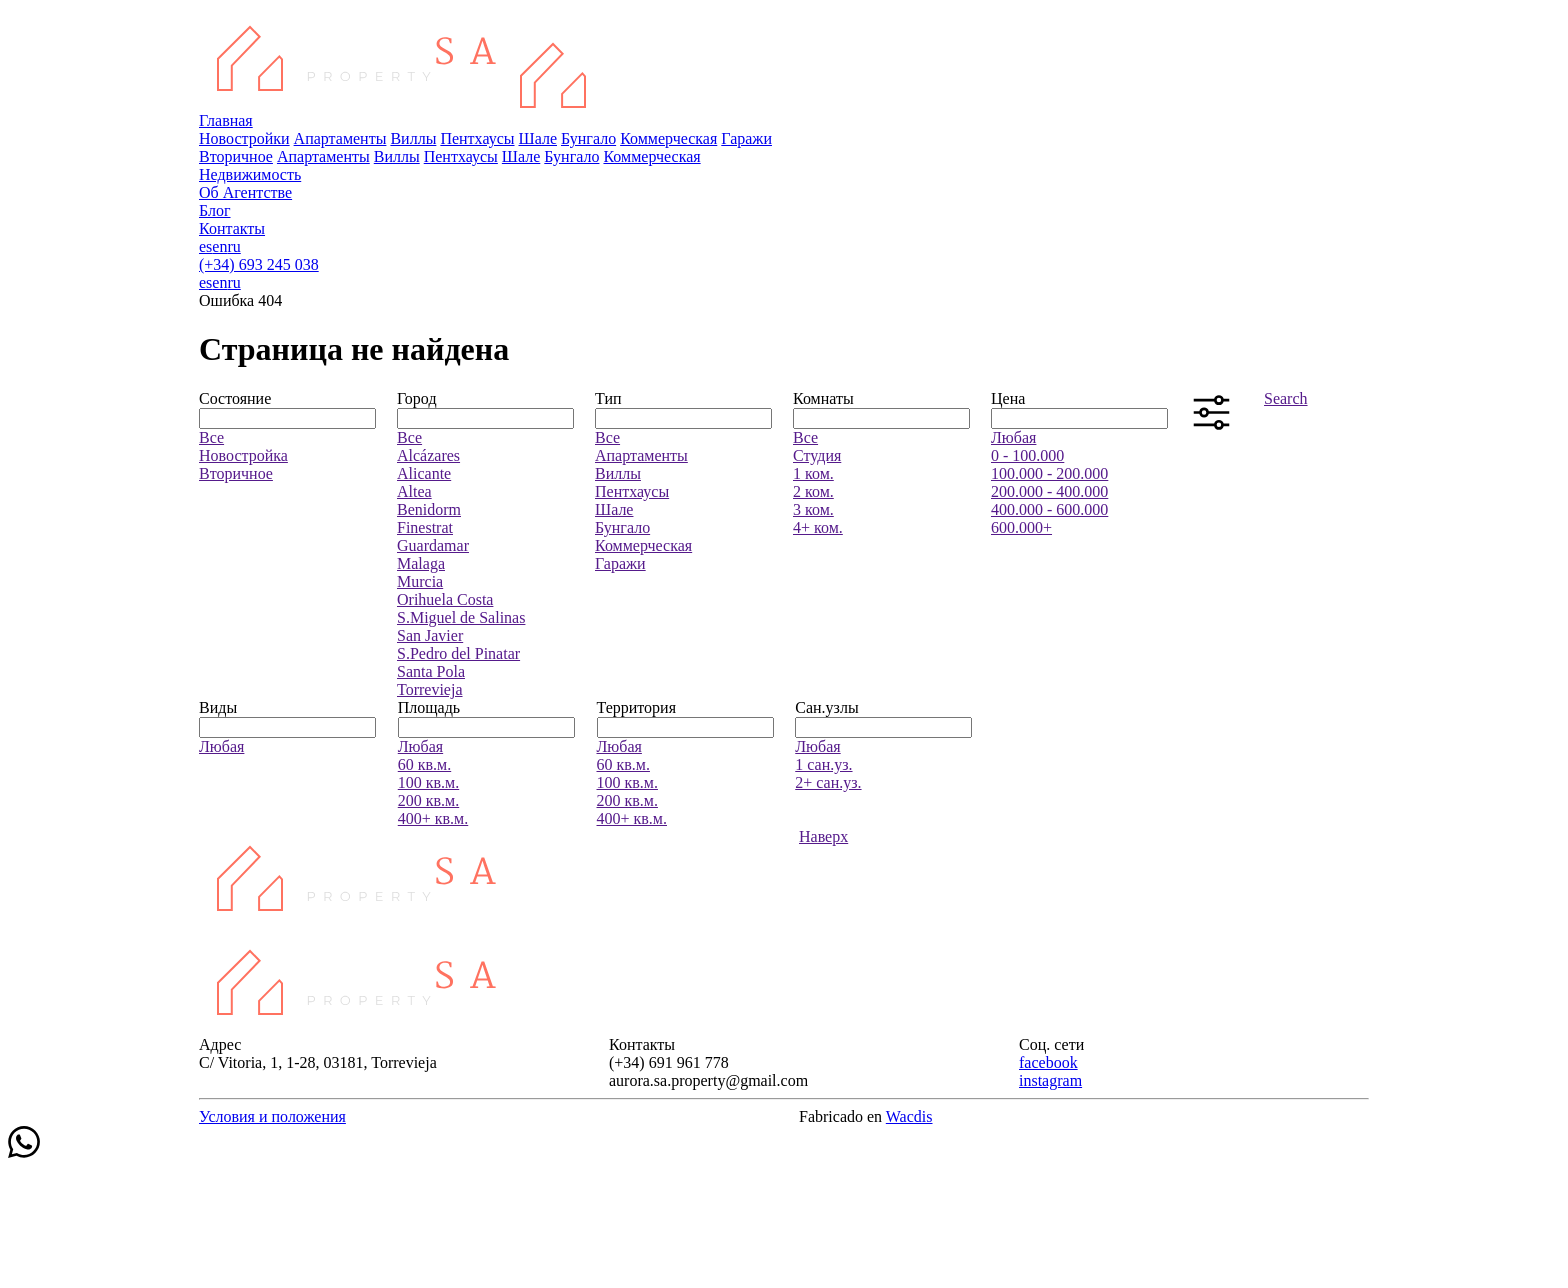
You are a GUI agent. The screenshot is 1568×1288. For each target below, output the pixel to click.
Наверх (823, 836)
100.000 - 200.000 (1049, 473)
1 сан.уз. (823, 764)
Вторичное (236, 156)
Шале (538, 138)
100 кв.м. (428, 782)
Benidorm (429, 509)
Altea (414, 491)
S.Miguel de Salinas (461, 617)
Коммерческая (668, 138)
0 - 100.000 (1027, 455)
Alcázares (428, 455)
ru (233, 246)
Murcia (420, 581)
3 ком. (813, 509)
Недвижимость (250, 174)
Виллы (413, 138)
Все (211, 437)
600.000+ (1021, 527)
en (219, 246)
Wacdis (909, 1116)
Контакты (232, 228)
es (205, 246)
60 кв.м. (424, 764)
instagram (1050, 1080)
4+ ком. (818, 527)
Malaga (421, 563)
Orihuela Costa (445, 599)
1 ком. (813, 473)
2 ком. (813, 491)
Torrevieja (430, 689)
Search (1286, 398)
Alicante (424, 473)
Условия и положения (272, 1116)
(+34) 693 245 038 (259, 264)
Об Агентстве (245, 192)
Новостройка (243, 455)
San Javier (430, 635)
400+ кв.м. (433, 818)
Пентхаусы (477, 138)
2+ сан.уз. (828, 782)
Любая (1013, 437)
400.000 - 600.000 (1049, 509)
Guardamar (433, 545)
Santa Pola (431, 671)
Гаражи (746, 138)
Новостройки (244, 138)
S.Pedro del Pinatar (458, 653)
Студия (817, 455)
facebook (1048, 1062)
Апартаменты (340, 138)
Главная (226, 120)
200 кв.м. (428, 800)
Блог (215, 210)
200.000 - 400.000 (1049, 491)
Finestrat (425, 527)
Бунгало (588, 138)
